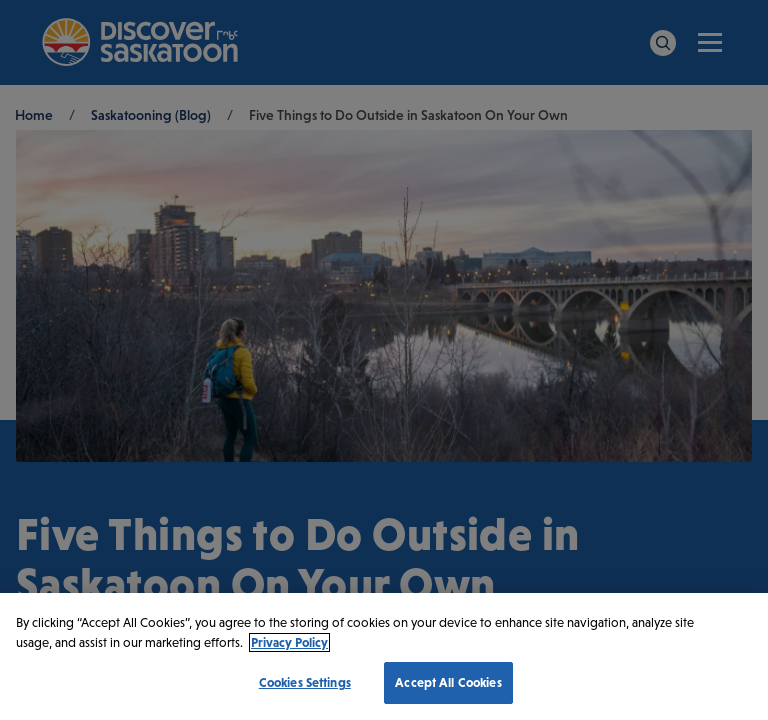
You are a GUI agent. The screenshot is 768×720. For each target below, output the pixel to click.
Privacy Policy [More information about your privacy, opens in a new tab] (289, 642)
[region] (384, 656)
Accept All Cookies (448, 682)
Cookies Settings (305, 682)
